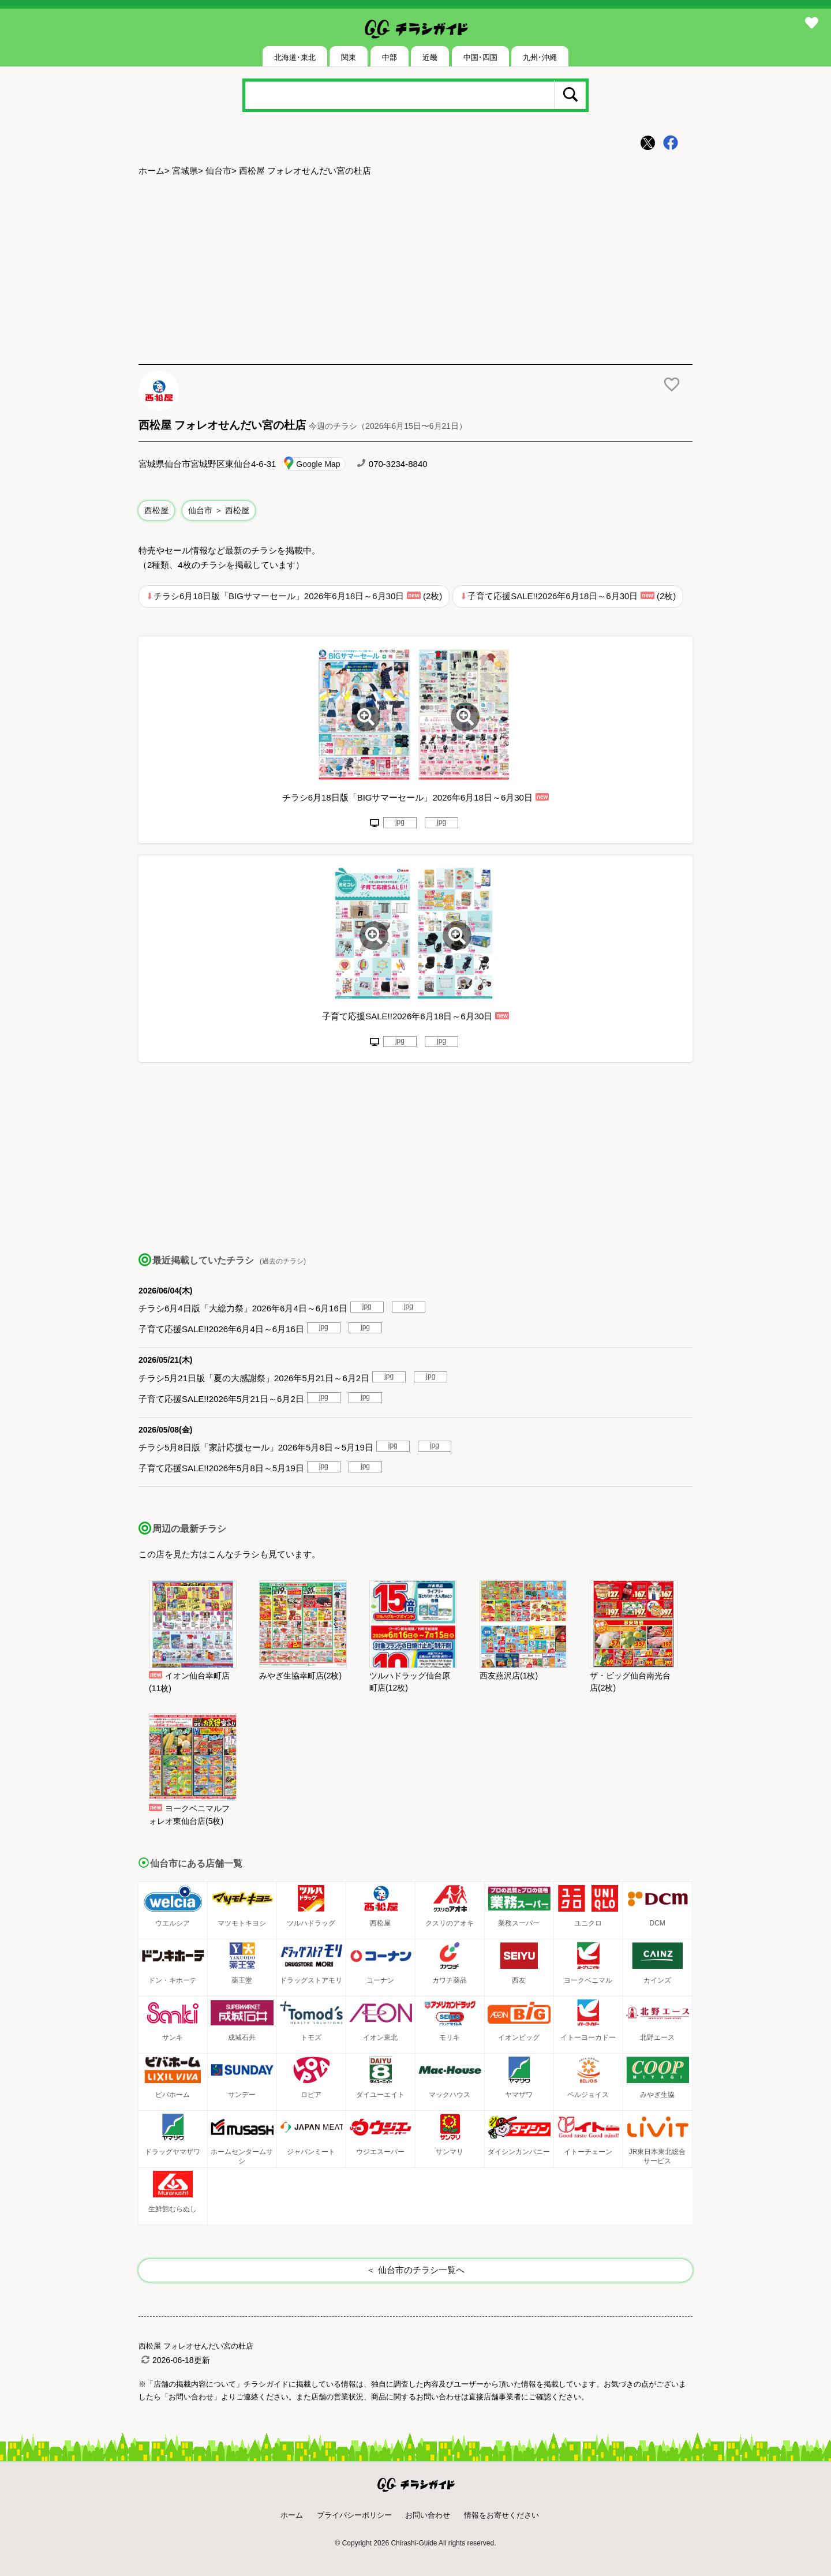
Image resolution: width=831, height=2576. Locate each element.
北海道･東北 (295, 57)
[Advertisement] (415, 272)
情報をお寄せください (501, 2515)
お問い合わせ (427, 2515)
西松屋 (156, 510)
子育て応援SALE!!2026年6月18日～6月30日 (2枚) (571, 596)
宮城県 (185, 170)
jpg (400, 822)
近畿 (429, 57)
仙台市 (218, 170)
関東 (348, 57)
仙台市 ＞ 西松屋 (218, 510)
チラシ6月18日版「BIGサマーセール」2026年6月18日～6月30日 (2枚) (298, 596)
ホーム (151, 170)
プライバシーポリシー (354, 2515)
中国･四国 (480, 57)
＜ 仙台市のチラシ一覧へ (415, 2270)
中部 (389, 57)
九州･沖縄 (540, 57)
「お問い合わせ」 (191, 2396)
